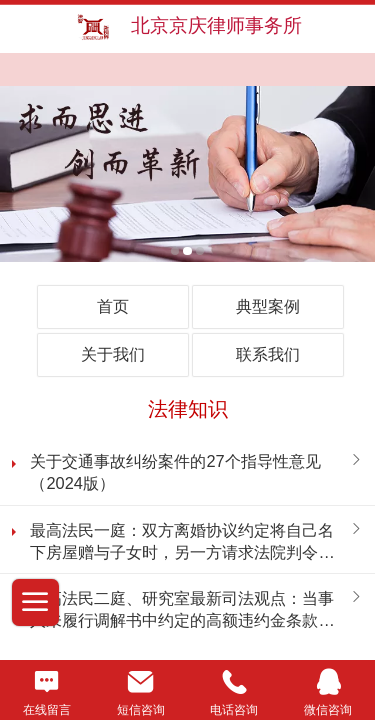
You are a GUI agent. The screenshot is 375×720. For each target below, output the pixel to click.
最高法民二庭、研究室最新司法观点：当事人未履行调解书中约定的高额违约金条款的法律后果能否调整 (182, 610)
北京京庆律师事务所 (216, 25)
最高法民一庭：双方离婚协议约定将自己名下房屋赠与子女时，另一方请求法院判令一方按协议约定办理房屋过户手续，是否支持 (182, 542)
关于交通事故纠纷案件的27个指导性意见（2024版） (175, 472)
